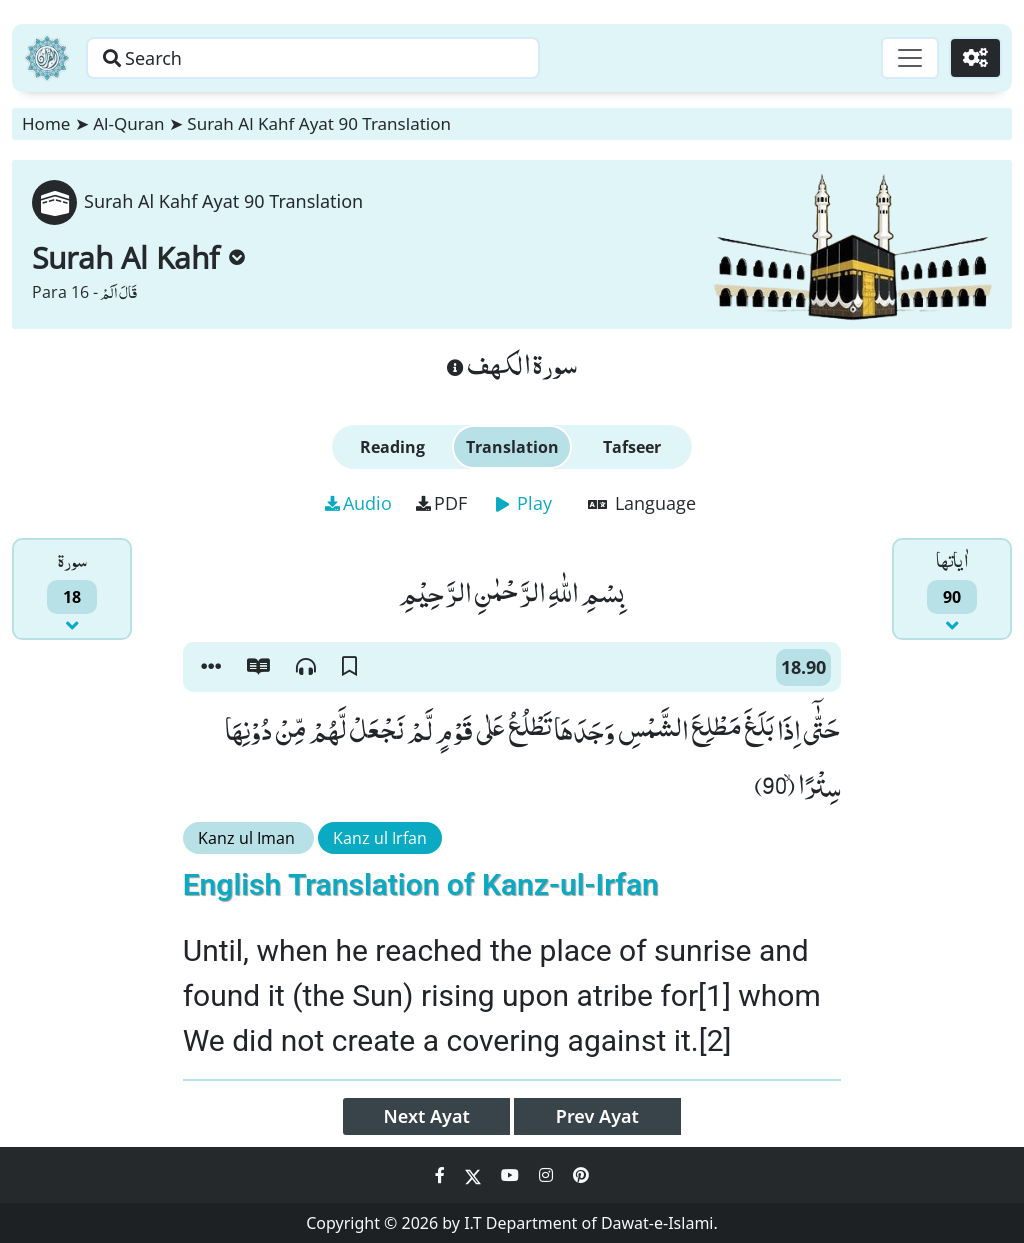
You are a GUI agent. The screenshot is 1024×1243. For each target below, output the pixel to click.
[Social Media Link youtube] (512, 1175)
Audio (358, 503)
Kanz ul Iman (248, 838)
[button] (211, 667)
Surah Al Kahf (138, 257)
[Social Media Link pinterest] (581, 1175)
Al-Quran (128, 123)
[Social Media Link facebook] (442, 1175)
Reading (392, 447)
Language (642, 503)
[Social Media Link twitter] (475, 1175)
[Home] (47, 58)
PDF (441, 503)
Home (46, 123)
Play (524, 503)
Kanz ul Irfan (380, 838)
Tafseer (632, 447)
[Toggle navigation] (910, 58)
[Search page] (313, 58)
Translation (512, 447)
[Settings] (975, 58)
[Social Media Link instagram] (548, 1175)
